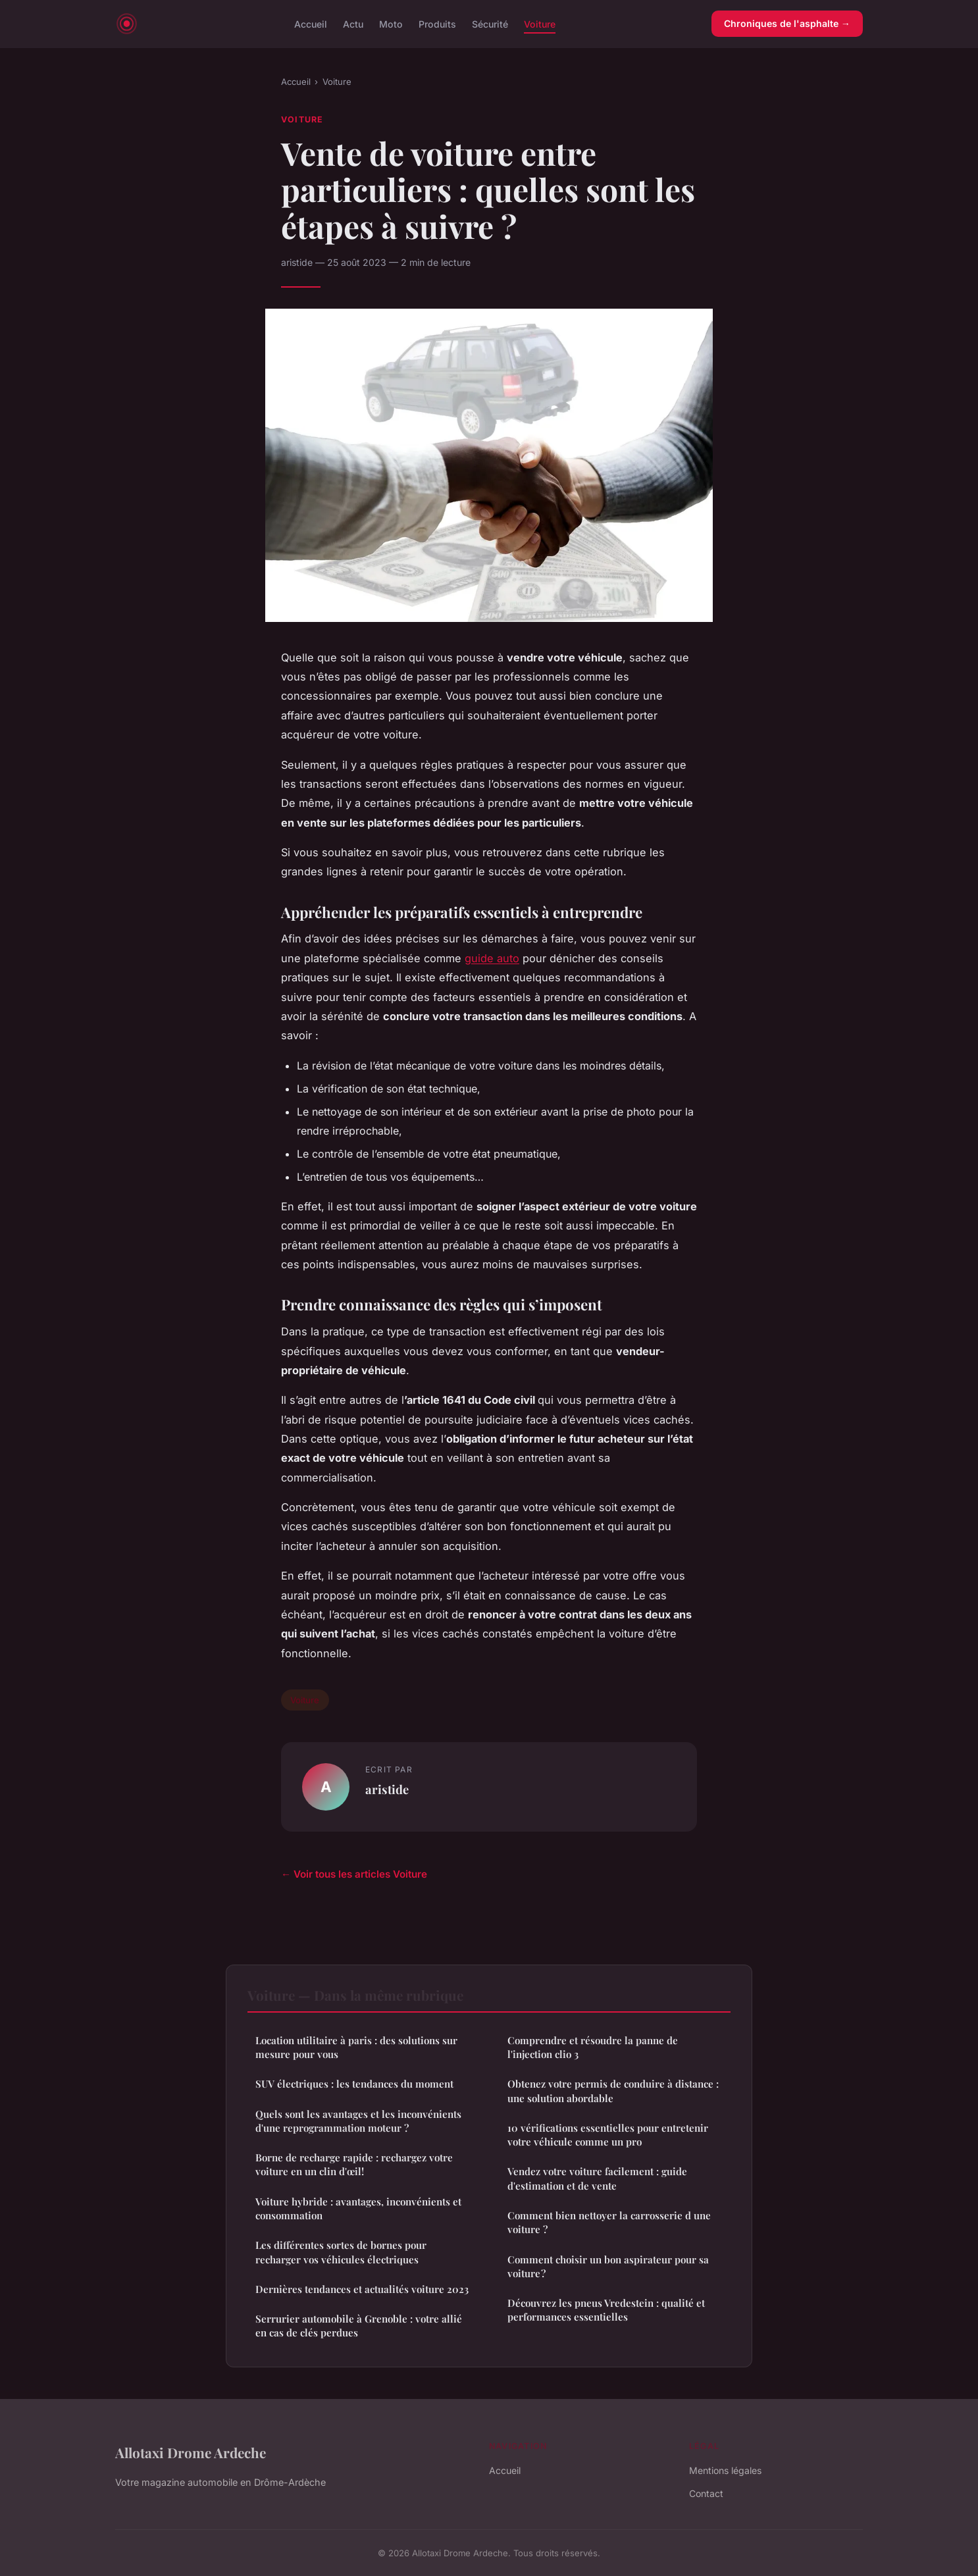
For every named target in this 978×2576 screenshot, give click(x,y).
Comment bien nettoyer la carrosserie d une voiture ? (609, 2222)
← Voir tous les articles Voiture (354, 1874)
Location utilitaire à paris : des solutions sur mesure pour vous (356, 2047)
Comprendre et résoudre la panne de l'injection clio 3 (592, 2047)
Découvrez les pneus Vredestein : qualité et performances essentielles (606, 2309)
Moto (391, 23)
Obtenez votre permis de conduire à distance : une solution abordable (613, 2090)
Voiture (539, 23)
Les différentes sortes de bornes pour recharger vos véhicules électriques (340, 2251)
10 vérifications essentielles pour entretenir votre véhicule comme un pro (607, 2134)
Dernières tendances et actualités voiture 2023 (362, 2289)
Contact (706, 2493)
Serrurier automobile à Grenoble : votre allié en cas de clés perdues (358, 2325)
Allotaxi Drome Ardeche (190, 2452)
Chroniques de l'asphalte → (787, 23)
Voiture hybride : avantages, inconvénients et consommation (358, 2208)
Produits (437, 23)
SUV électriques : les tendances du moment (354, 2083)
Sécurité (490, 23)
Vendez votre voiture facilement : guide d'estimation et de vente (597, 2178)
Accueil (310, 23)
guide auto (492, 958)
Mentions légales (725, 2470)
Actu (353, 23)
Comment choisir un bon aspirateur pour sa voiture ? (608, 2266)
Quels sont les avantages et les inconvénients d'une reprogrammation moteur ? (358, 2120)
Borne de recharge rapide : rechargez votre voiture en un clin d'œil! (354, 2164)
